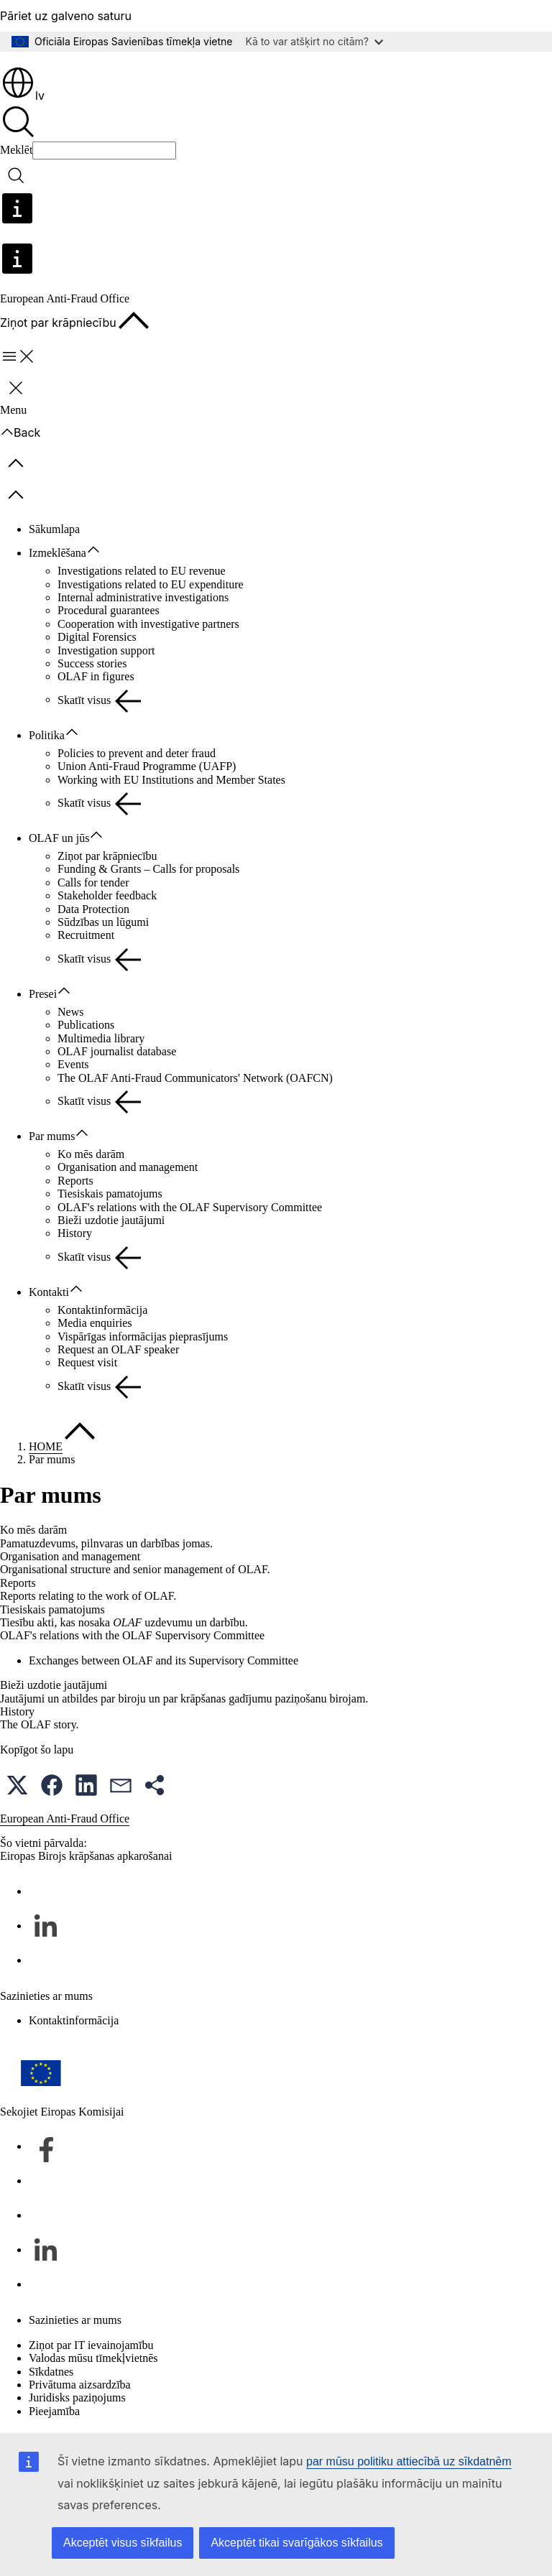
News (70, 1012)
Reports (75, 1181)
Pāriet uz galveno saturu (66, 16)
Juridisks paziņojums (77, 2397)
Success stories (92, 663)
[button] (17, 1785)
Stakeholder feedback (107, 895)
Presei (43, 994)
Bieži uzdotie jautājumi (111, 1220)
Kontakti (49, 1292)
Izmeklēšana (57, 553)
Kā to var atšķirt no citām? (314, 41)
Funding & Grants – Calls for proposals (148, 869)
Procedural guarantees (109, 610)
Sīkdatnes (51, 2372)
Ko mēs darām (91, 1154)
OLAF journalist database (117, 1051)
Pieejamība (54, 2411)
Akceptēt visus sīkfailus (122, 2542)
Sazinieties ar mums (75, 2320)
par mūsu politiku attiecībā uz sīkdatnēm (408, 2461)
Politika (47, 735)
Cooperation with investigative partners (148, 624)
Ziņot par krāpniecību (107, 856)
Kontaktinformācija (102, 1310)
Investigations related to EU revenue (142, 571)
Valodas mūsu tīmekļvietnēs (93, 2358)
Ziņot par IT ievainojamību (91, 2345)
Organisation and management (128, 1167)
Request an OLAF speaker (118, 1349)
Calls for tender (93, 882)
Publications (86, 1025)
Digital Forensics (97, 637)
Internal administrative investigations (143, 597)
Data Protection (93, 909)
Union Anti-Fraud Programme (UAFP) (147, 766)
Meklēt (16, 150)
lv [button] (23, 95)
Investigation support (106, 650)
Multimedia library (101, 1038)
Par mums (52, 1136)
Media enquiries (95, 1323)
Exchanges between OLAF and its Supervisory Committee (163, 1660)
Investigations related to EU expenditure (151, 584)
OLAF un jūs (59, 838)
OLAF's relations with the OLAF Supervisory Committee (190, 1207)
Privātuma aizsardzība (80, 2384)
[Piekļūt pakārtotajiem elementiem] (100, 550)
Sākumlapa (54, 529)
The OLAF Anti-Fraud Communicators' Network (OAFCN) (195, 1078)
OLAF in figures (96, 676)
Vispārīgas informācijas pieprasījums (143, 1336)
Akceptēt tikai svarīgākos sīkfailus (296, 2542)
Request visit (87, 1362)
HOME (46, 1446)
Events (73, 1064)
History (75, 1233)
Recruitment (86, 935)
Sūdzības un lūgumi (103, 922)
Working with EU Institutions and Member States (171, 780)
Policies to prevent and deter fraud (137, 753)
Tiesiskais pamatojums (110, 1193)
